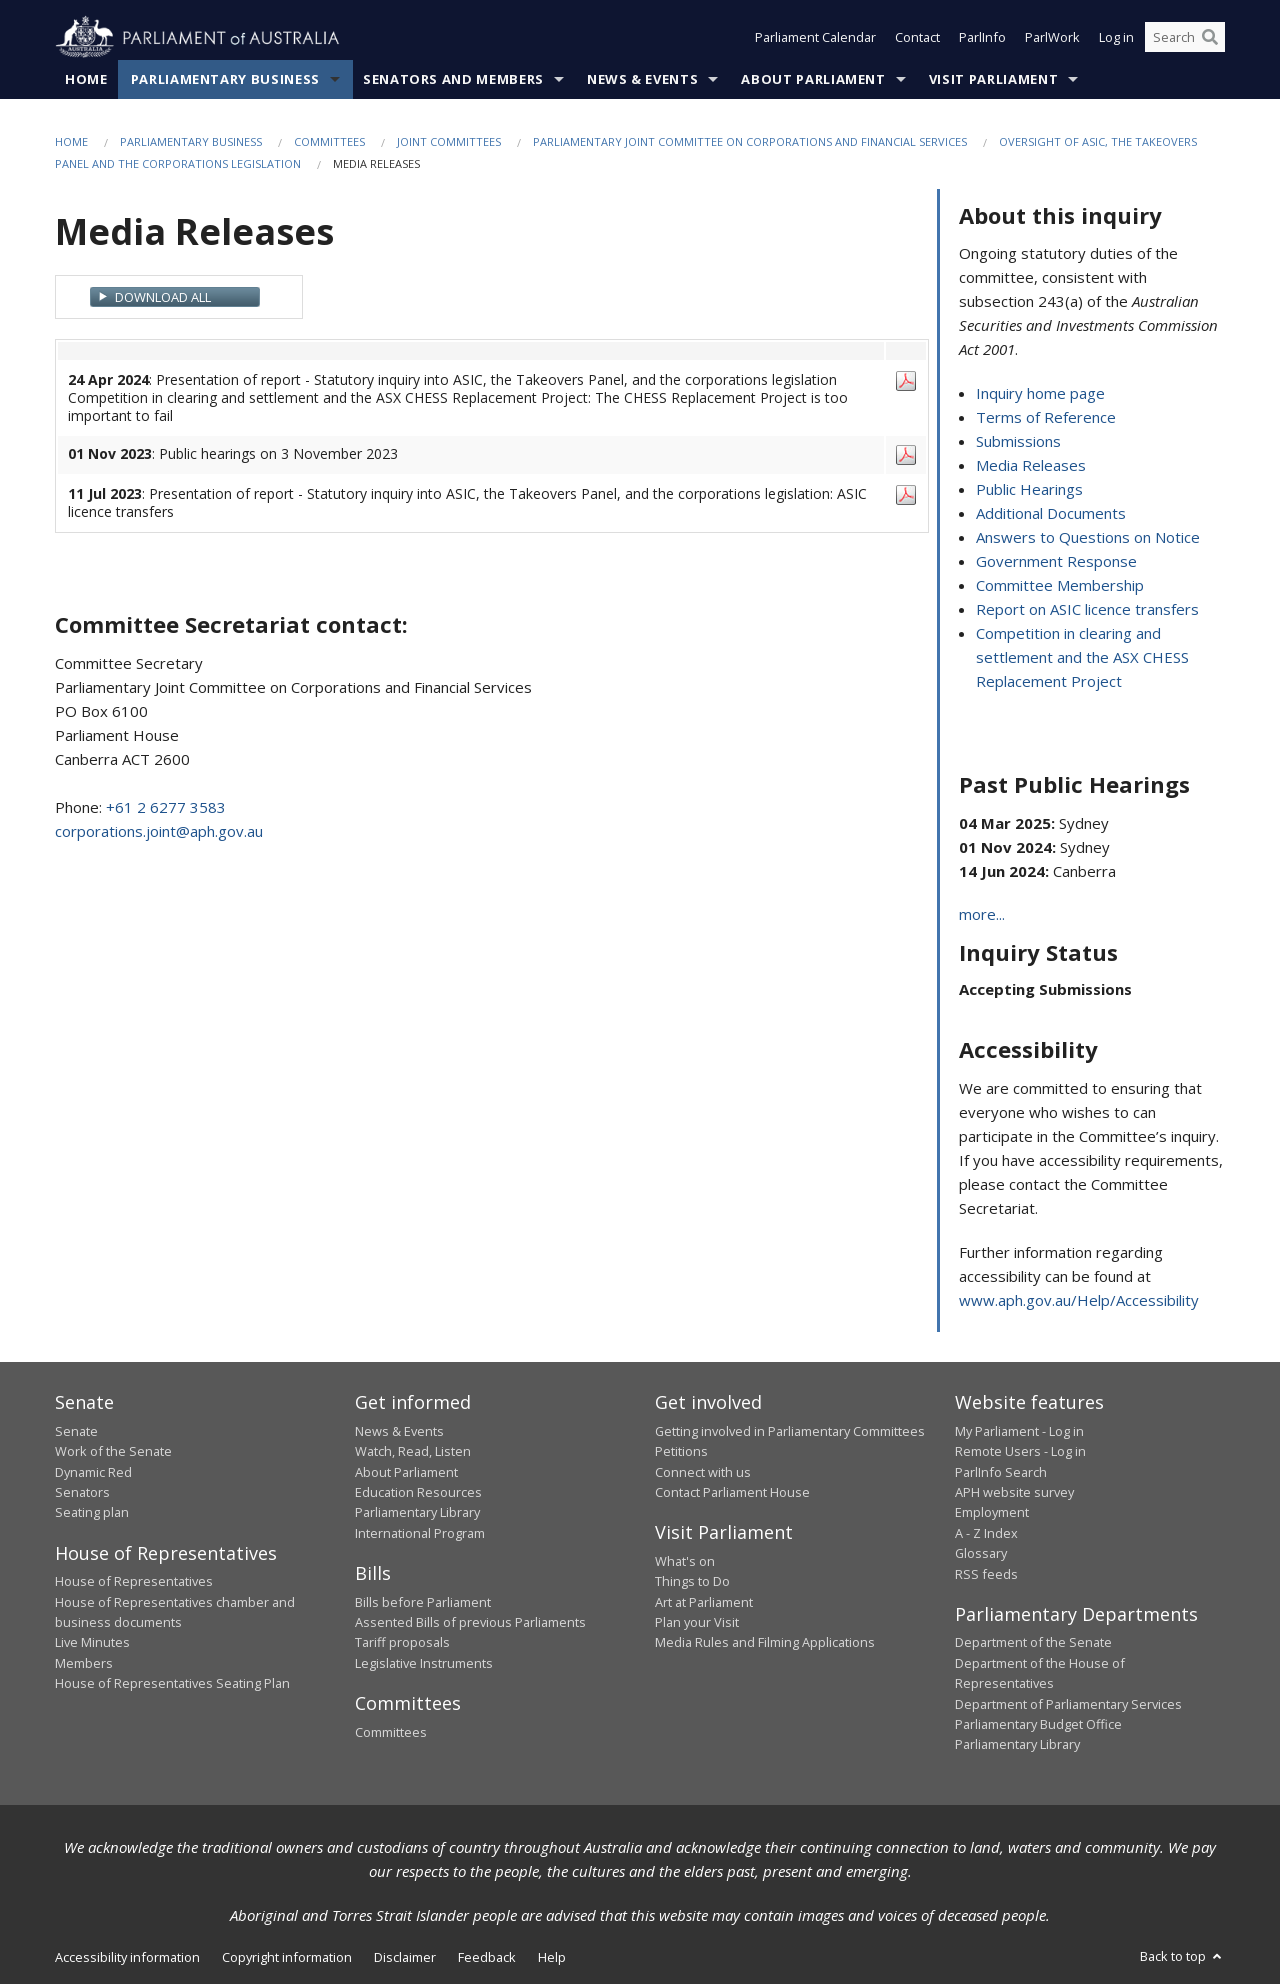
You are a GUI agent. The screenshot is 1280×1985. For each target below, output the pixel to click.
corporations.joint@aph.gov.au (159, 831)
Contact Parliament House (732, 1492)
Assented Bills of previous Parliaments (470, 1622)
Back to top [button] (1182, 1956)
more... (982, 915)
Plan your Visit (697, 1622)
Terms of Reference (1046, 418)
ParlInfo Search (1001, 1472)
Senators (82, 1492)
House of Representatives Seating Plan (172, 1684)
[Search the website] (1185, 38)
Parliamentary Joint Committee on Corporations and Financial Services (750, 141)
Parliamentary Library (417, 1513)
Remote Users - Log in (1020, 1452)
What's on (685, 1561)
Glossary (981, 1554)
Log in (1116, 38)
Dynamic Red (93, 1472)
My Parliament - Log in (1019, 1431)
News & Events (642, 79)
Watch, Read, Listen (413, 1452)
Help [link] (552, 1957)
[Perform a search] (1210, 38)
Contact (917, 38)
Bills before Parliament (423, 1602)
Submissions (1018, 442)
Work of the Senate (113, 1452)
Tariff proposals (402, 1643)
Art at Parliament (704, 1602)
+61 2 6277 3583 (166, 807)
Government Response (1056, 562)
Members (84, 1663)
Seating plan (92, 1513)
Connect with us (703, 1472)
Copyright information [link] (287, 1957)
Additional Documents (1051, 514)
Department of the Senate (1033, 1643)
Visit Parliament (993, 79)
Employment (992, 1513)
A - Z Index (986, 1533)
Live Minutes (92, 1643)
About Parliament (813, 79)
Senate (76, 1431)
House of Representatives (134, 1582)
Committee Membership (1060, 586)
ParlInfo (982, 38)
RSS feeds (986, 1574)
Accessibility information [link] (127, 1957)
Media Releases (1031, 466)
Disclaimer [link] (405, 1957)
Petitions (681, 1452)
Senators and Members (453, 79)
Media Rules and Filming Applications (765, 1643)
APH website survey (1014, 1492)
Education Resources (418, 1492)
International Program (420, 1533)
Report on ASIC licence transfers (1087, 610)
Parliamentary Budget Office (1038, 1724)
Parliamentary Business (225, 79)
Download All (163, 297)
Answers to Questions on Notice (1088, 538)
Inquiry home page (1040, 394)
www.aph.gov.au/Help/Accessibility (1079, 1301)
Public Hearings (1029, 490)
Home (86, 79)
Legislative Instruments (424, 1663)
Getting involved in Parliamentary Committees (790, 1431)
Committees (329, 141)
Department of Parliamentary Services (1068, 1704)
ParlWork (1052, 38)
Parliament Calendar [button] (815, 38)
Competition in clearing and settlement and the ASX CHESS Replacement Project (1082, 658)
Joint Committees (449, 141)
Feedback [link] (487, 1957)
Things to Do (692, 1582)
